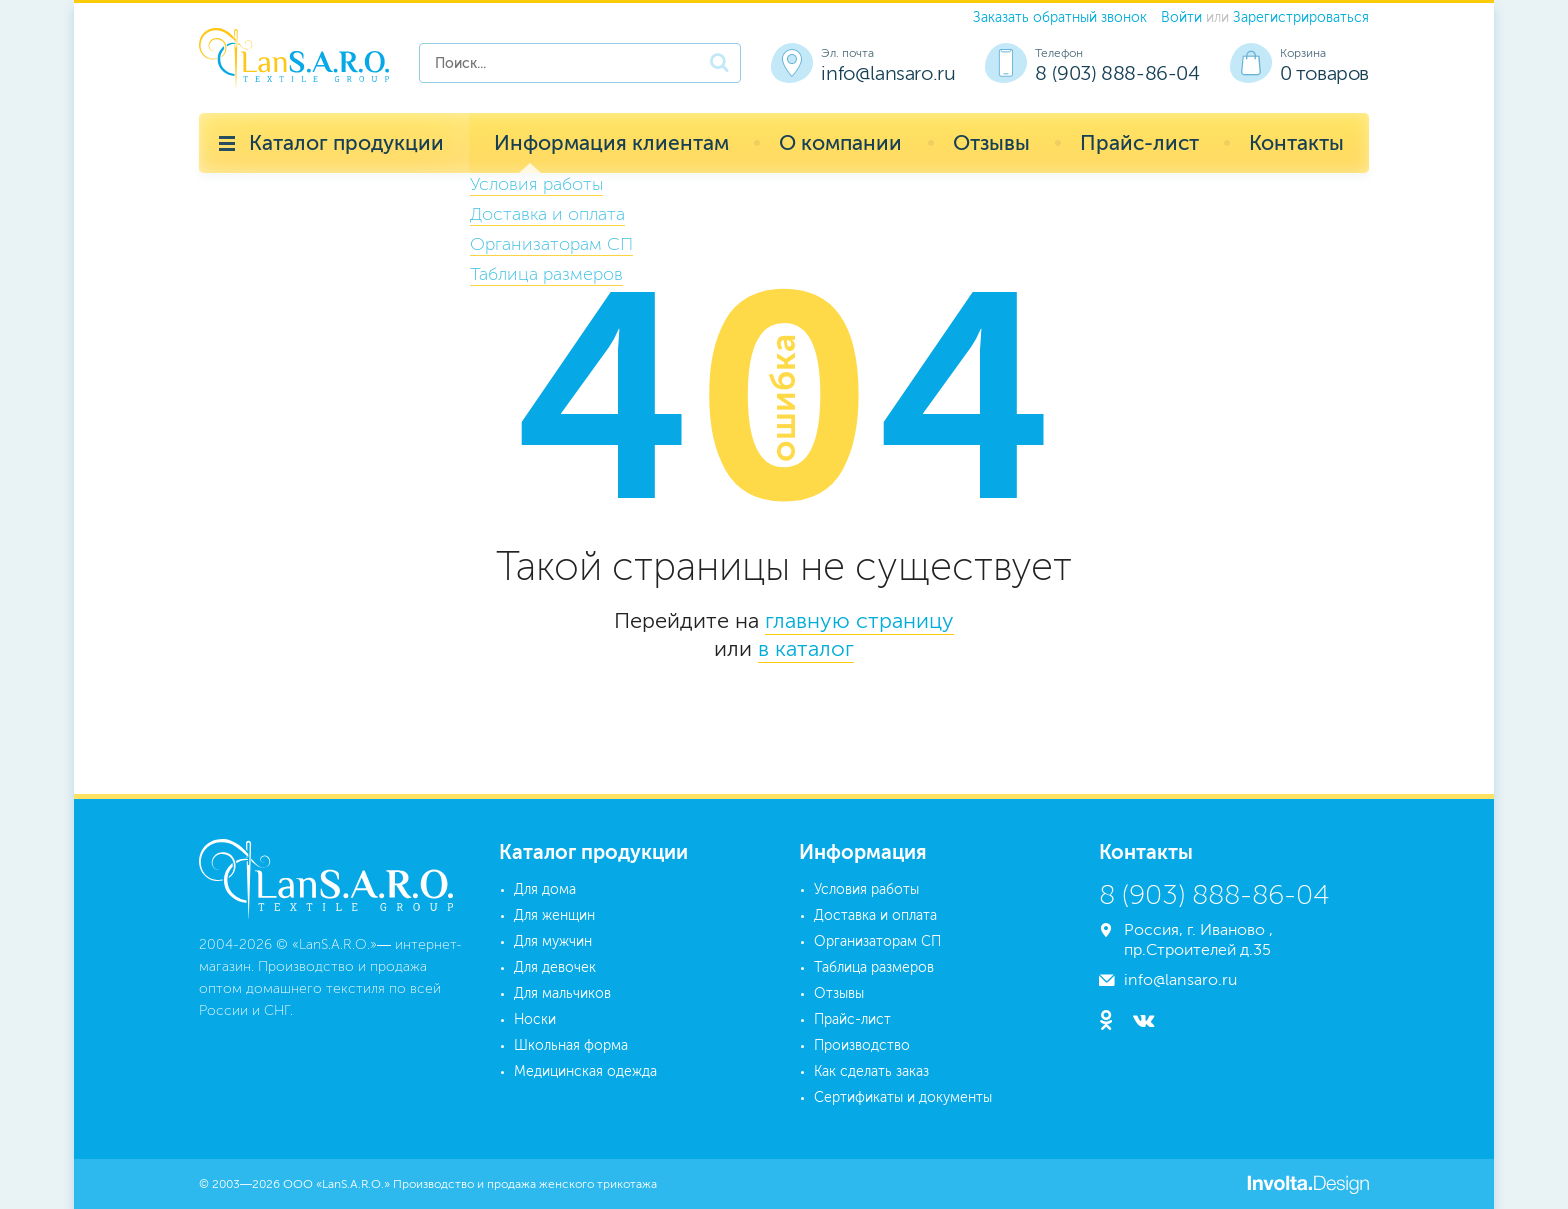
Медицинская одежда (585, 1071)
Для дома (545, 889)
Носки (535, 1019)
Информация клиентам (611, 142)
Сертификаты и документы (903, 1097)
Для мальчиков (562, 993)
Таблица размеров (874, 967)
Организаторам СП (877, 941)
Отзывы (991, 142)
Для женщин (554, 915)
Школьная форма (571, 1045)
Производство (862, 1045)
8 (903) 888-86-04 (1117, 73)
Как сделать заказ (871, 1071)
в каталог (806, 648)
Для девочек (555, 967)
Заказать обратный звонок (1060, 17)
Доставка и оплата (875, 915)
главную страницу (859, 620)
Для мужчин (553, 941)
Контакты (1296, 142)
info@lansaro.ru (888, 73)
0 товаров (1324, 73)
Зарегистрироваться (1301, 17)
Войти (1181, 17)
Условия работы (866, 889)
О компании (840, 142)
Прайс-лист (1139, 142)
